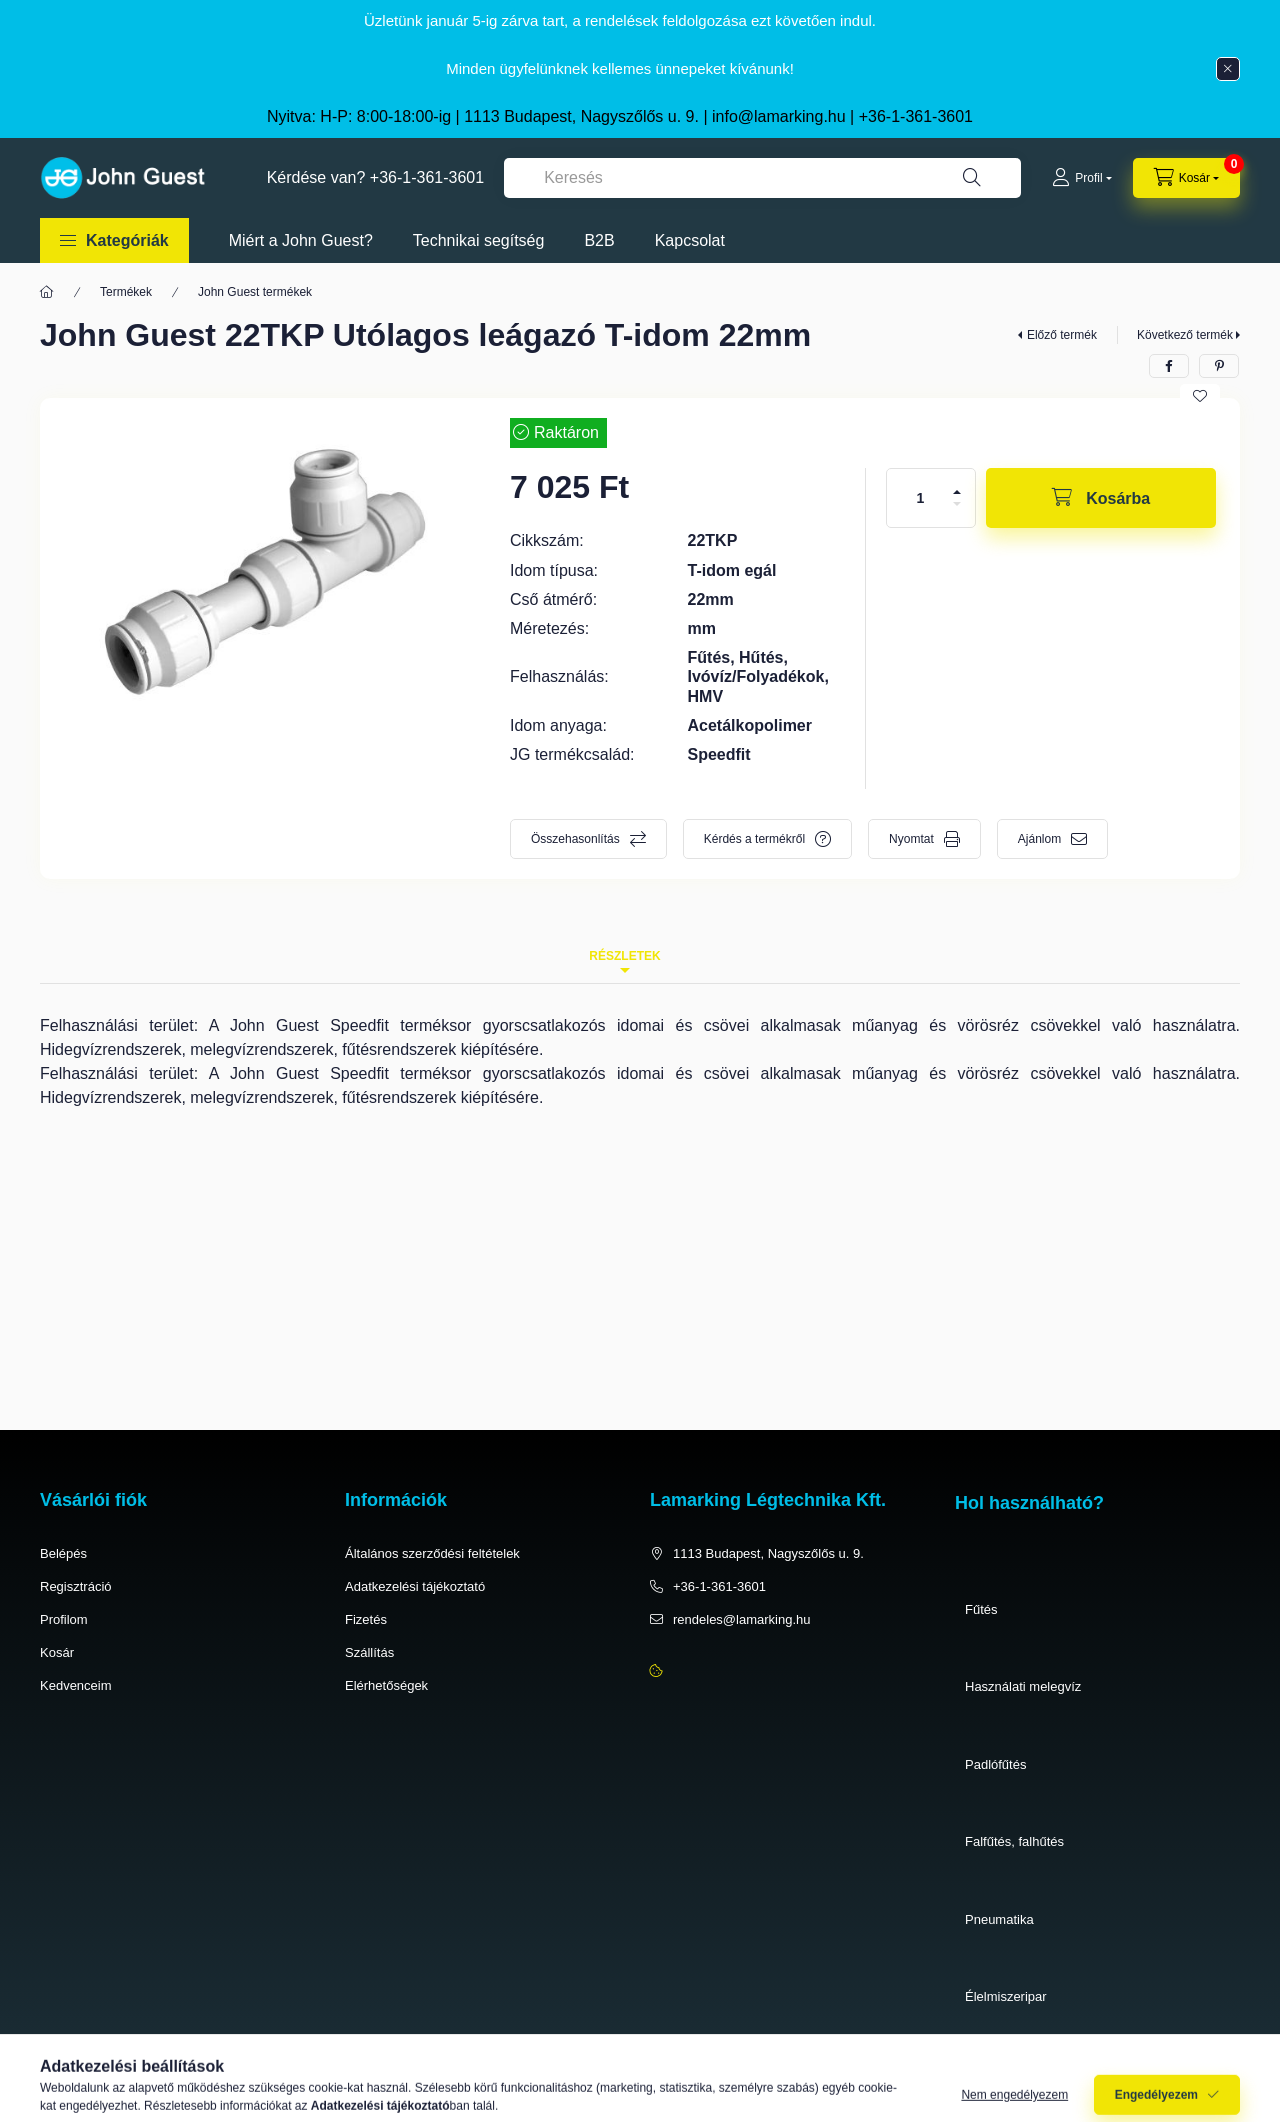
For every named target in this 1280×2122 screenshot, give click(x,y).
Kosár (57, 1652)
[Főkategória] (47, 292)
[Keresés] (972, 178)
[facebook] (1169, 366)
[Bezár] (1228, 69)
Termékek (126, 292)
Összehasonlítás (575, 839)
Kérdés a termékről (754, 839)
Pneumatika (999, 1919)
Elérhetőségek (386, 1685)
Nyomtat (911, 839)
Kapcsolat (690, 240)
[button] (114, 240)
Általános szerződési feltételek (432, 1553)
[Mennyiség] (921, 498)
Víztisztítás (996, 2074)
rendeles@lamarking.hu (742, 1619)
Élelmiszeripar (1006, 1996)
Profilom (64, 1619)
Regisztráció (76, 1586)
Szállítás (369, 1652)
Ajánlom (1039, 839)
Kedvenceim (76, 1685)
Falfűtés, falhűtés (1014, 1841)
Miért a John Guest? (301, 240)
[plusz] (957, 492)
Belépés (63, 1553)
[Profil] (1081, 178)
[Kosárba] (1101, 498)
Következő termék (1185, 335)
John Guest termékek (255, 292)
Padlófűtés (995, 1764)
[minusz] (957, 504)
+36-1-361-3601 (916, 116)
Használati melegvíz (1023, 1686)
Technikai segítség (479, 240)
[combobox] (762, 178)
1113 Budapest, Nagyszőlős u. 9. (768, 1553)
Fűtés (981, 1609)
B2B (599, 240)
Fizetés (366, 1619)
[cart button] (1186, 178)
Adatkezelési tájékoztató (415, 1586)
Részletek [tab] (624, 956)
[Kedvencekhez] (1200, 396)
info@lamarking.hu (779, 116)
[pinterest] (1219, 366)
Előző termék (1062, 335)
